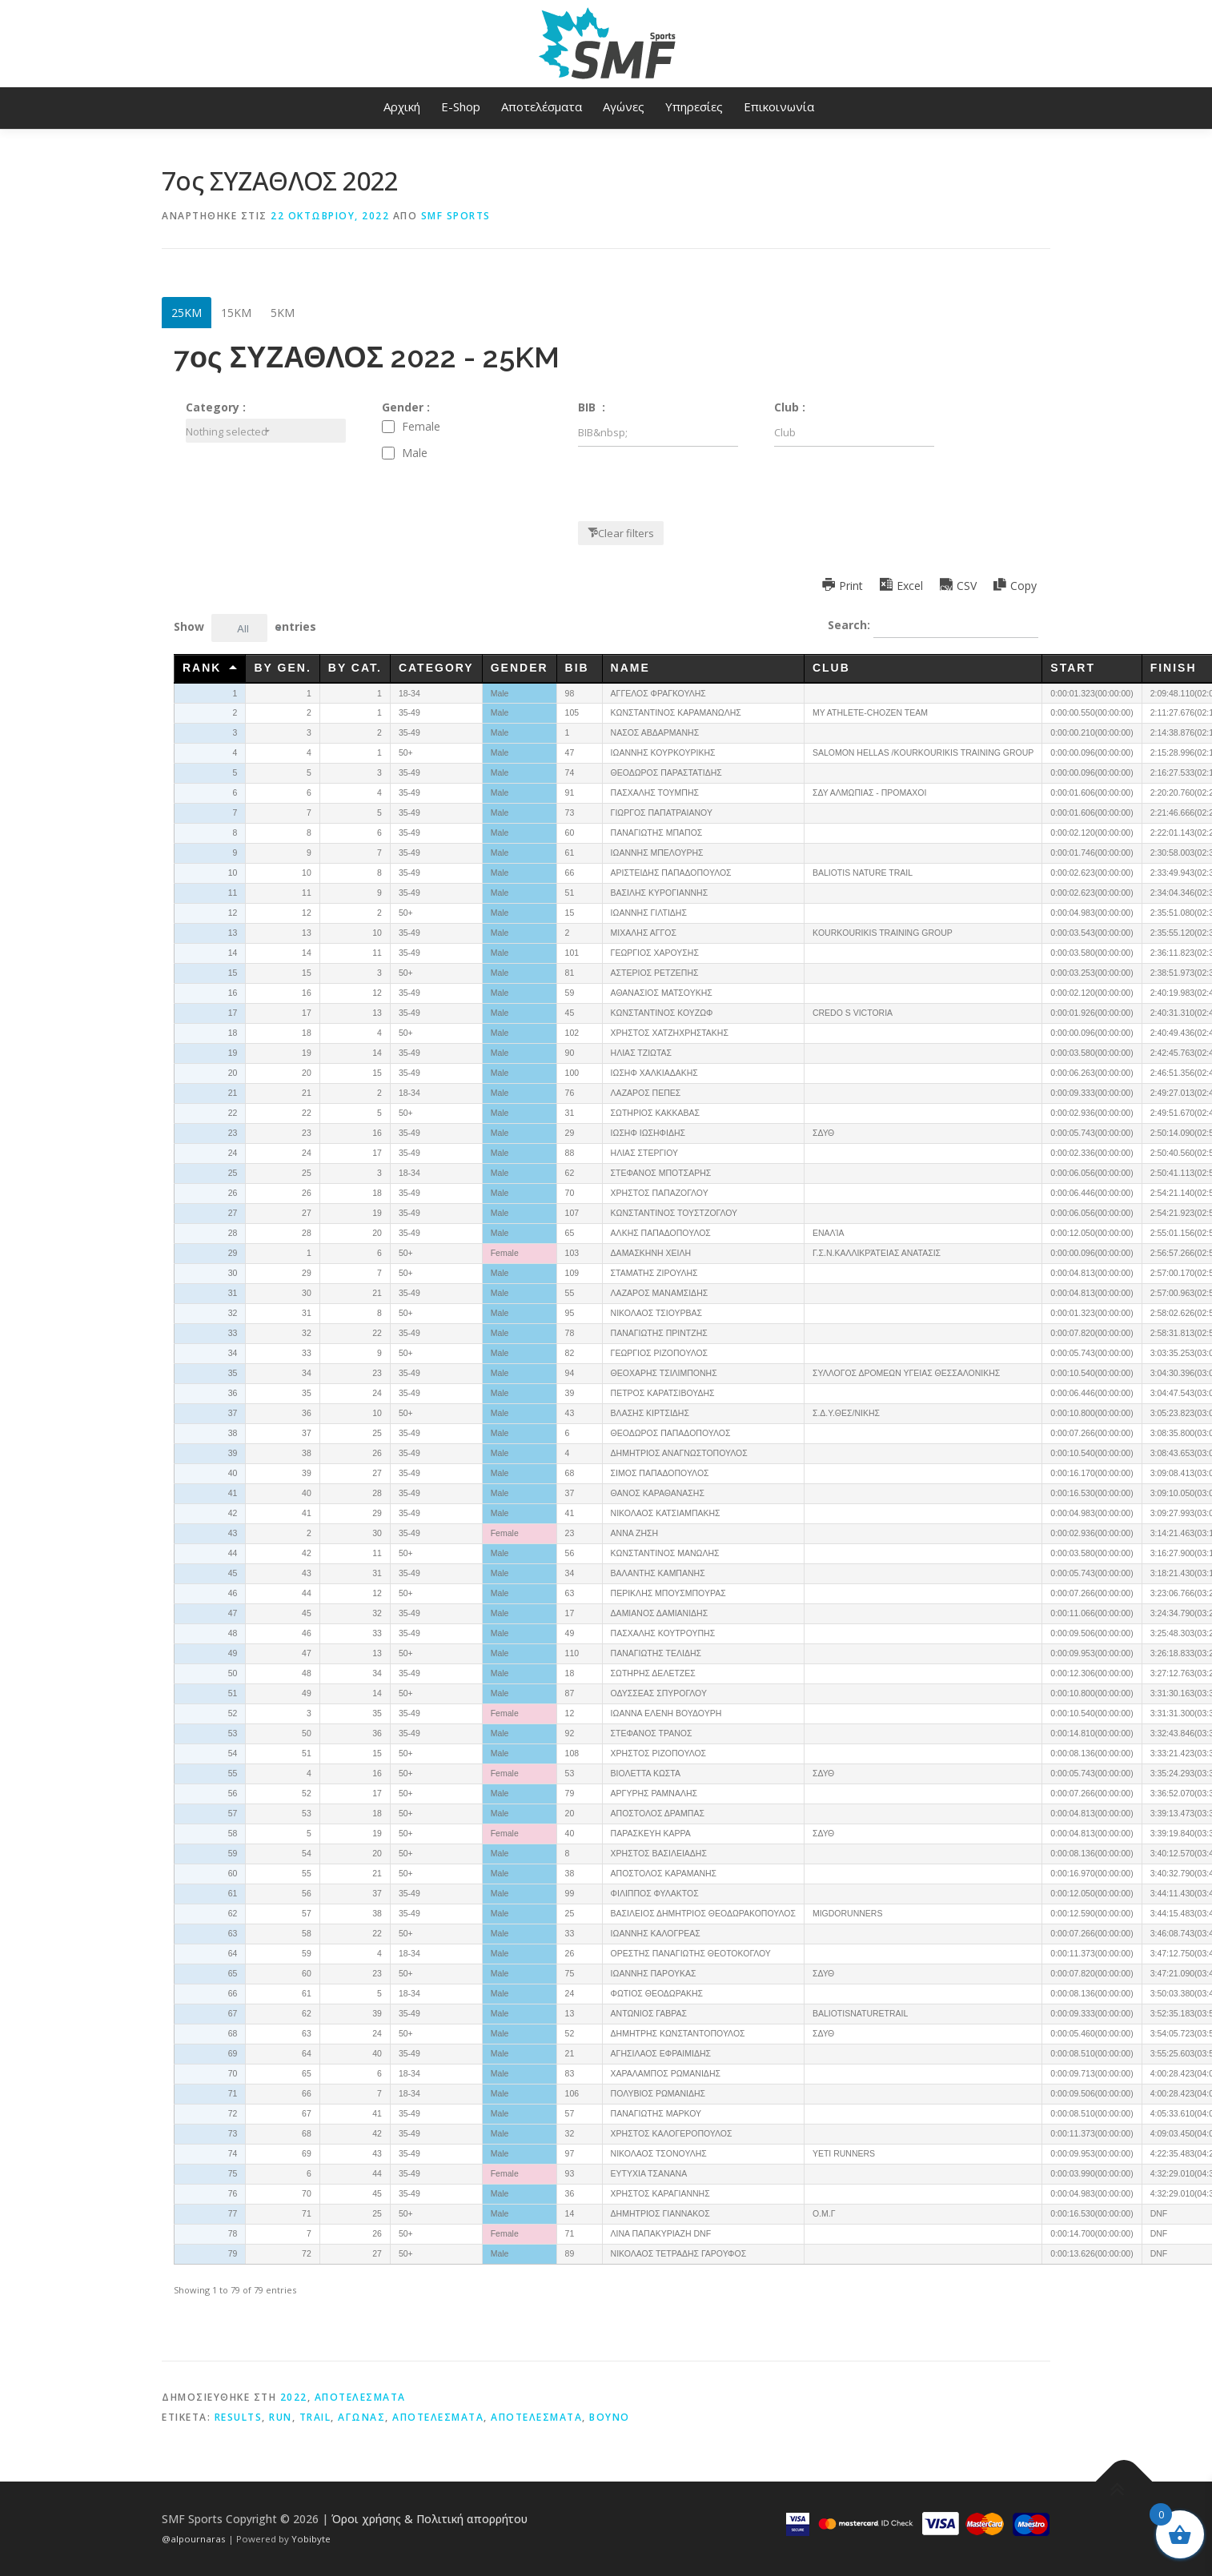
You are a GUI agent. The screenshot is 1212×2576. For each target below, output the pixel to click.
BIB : (591, 407)
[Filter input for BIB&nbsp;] (658, 433)
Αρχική (401, 106)
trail (315, 2417)
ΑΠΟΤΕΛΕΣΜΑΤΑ (360, 2397)
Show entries (245, 628)
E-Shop (460, 106)
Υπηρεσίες (694, 106)
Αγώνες (623, 106)
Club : (789, 407)
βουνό (609, 2417)
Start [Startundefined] (1072, 667)
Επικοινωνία (779, 106)
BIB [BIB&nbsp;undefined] (579, 667)
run (280, 2417)
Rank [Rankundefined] (202, 667)
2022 (293, 2397)
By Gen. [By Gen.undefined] (282, 667)
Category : (216, 407)
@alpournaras (195, 2539)
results (239, 2417)
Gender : (406, 407)
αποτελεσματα (536, 2417)
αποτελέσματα (438, 2417)
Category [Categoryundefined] (436, 667)
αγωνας (361, 2417)
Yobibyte (311, 2539)
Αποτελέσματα (541, 106)
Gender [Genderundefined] (519, 667)
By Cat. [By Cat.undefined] (355, 667)
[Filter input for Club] (854, 433)
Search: (933, 626)
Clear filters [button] (626, 533)
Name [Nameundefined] (630, 667)
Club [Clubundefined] (831, 667)
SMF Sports (456, 216)
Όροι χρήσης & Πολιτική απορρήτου (429, 2518)
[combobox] (266, 431)
